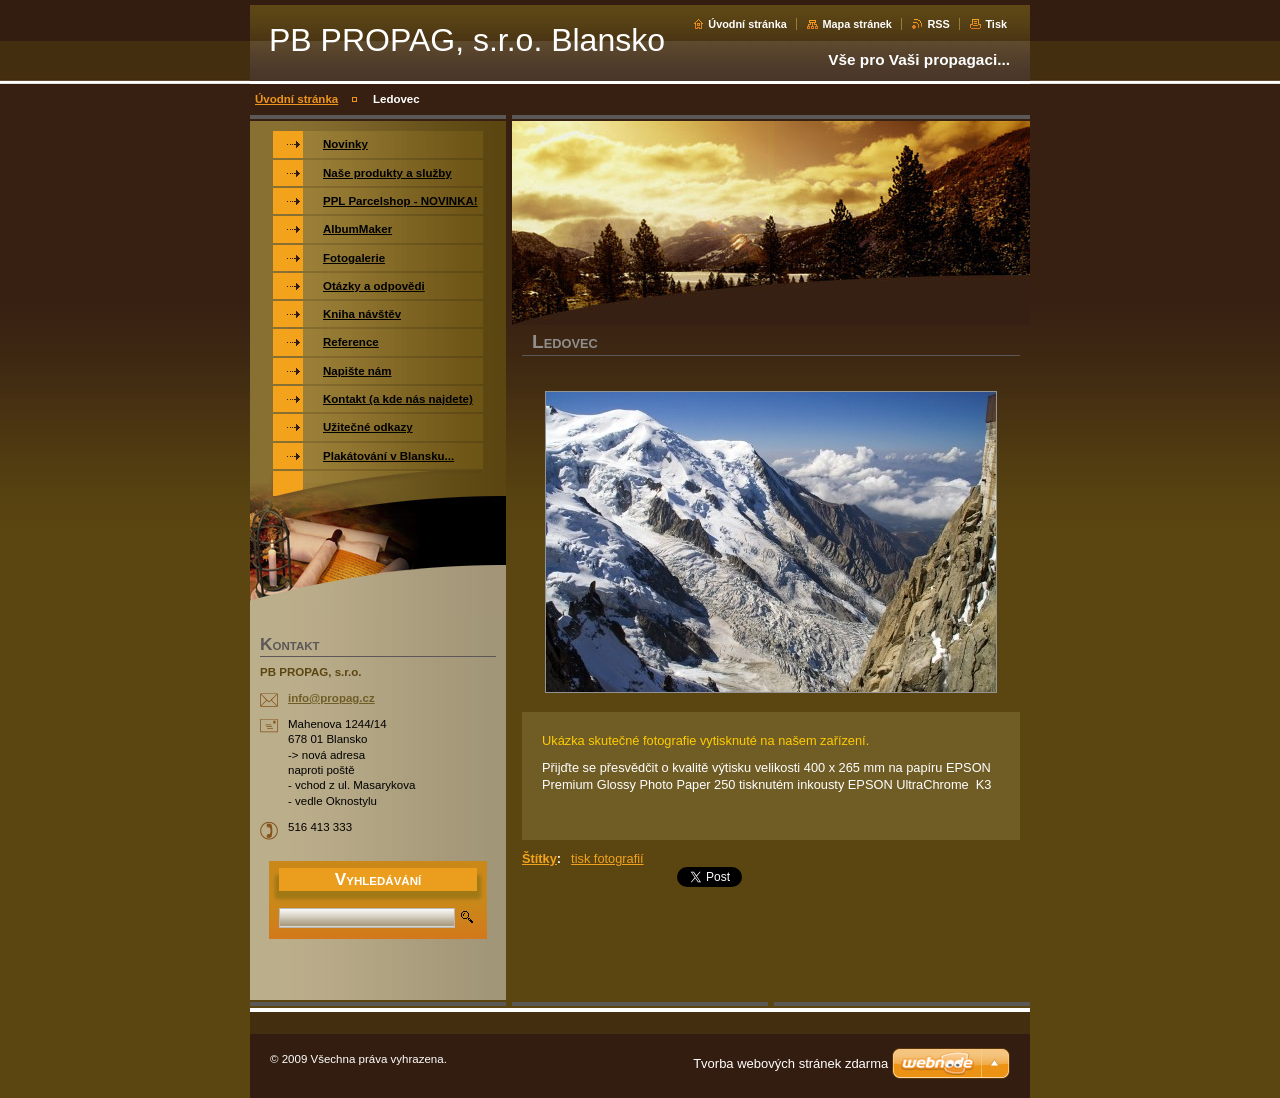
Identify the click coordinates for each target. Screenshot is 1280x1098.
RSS (938, 24)
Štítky (539, 858)
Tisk (996, 24)
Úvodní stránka (747, 24)
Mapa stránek (857, 24)
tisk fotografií (607, 858)
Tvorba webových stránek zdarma (790, 1063)
